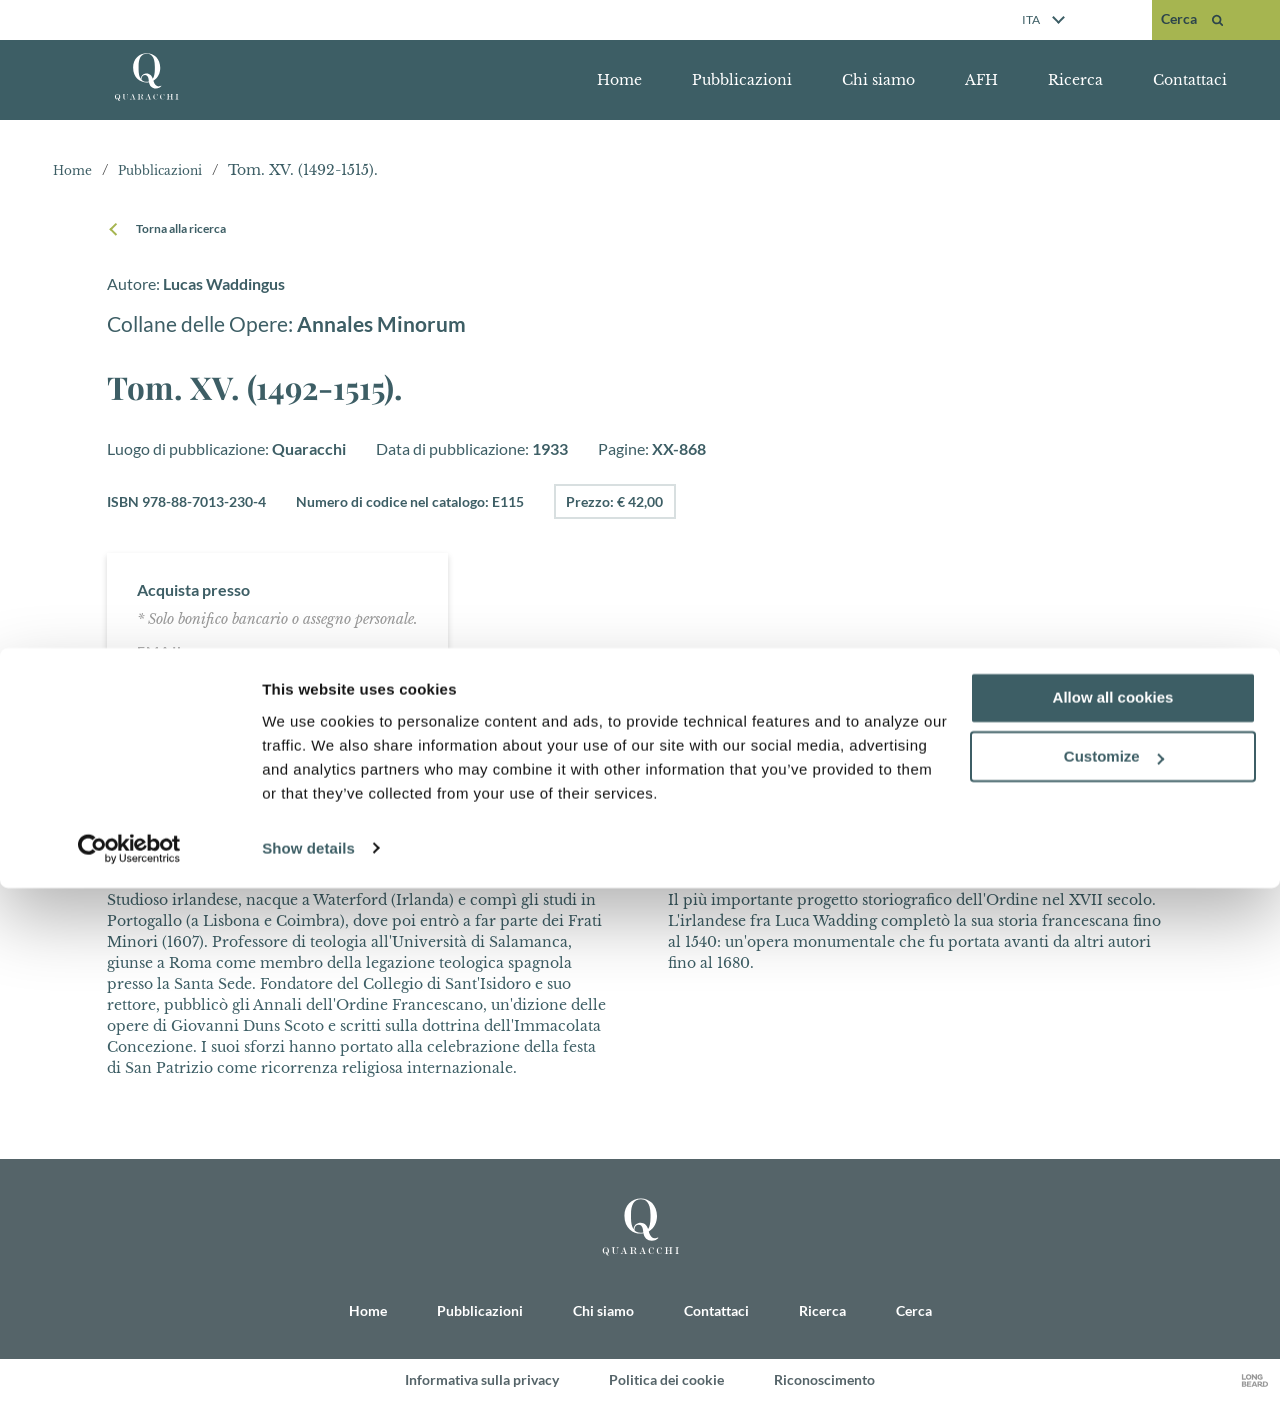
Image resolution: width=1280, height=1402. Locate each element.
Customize (1114, 1271)
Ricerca (1075, 80)
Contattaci (1190, 80)
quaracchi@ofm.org (287, 651)
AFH (981, 80)
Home (619, 80)
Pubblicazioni (742, 80)
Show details (308, 1362)
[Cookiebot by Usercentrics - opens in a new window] (129, 1363)
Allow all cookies (1113, 1212)
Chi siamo (878, 80)
